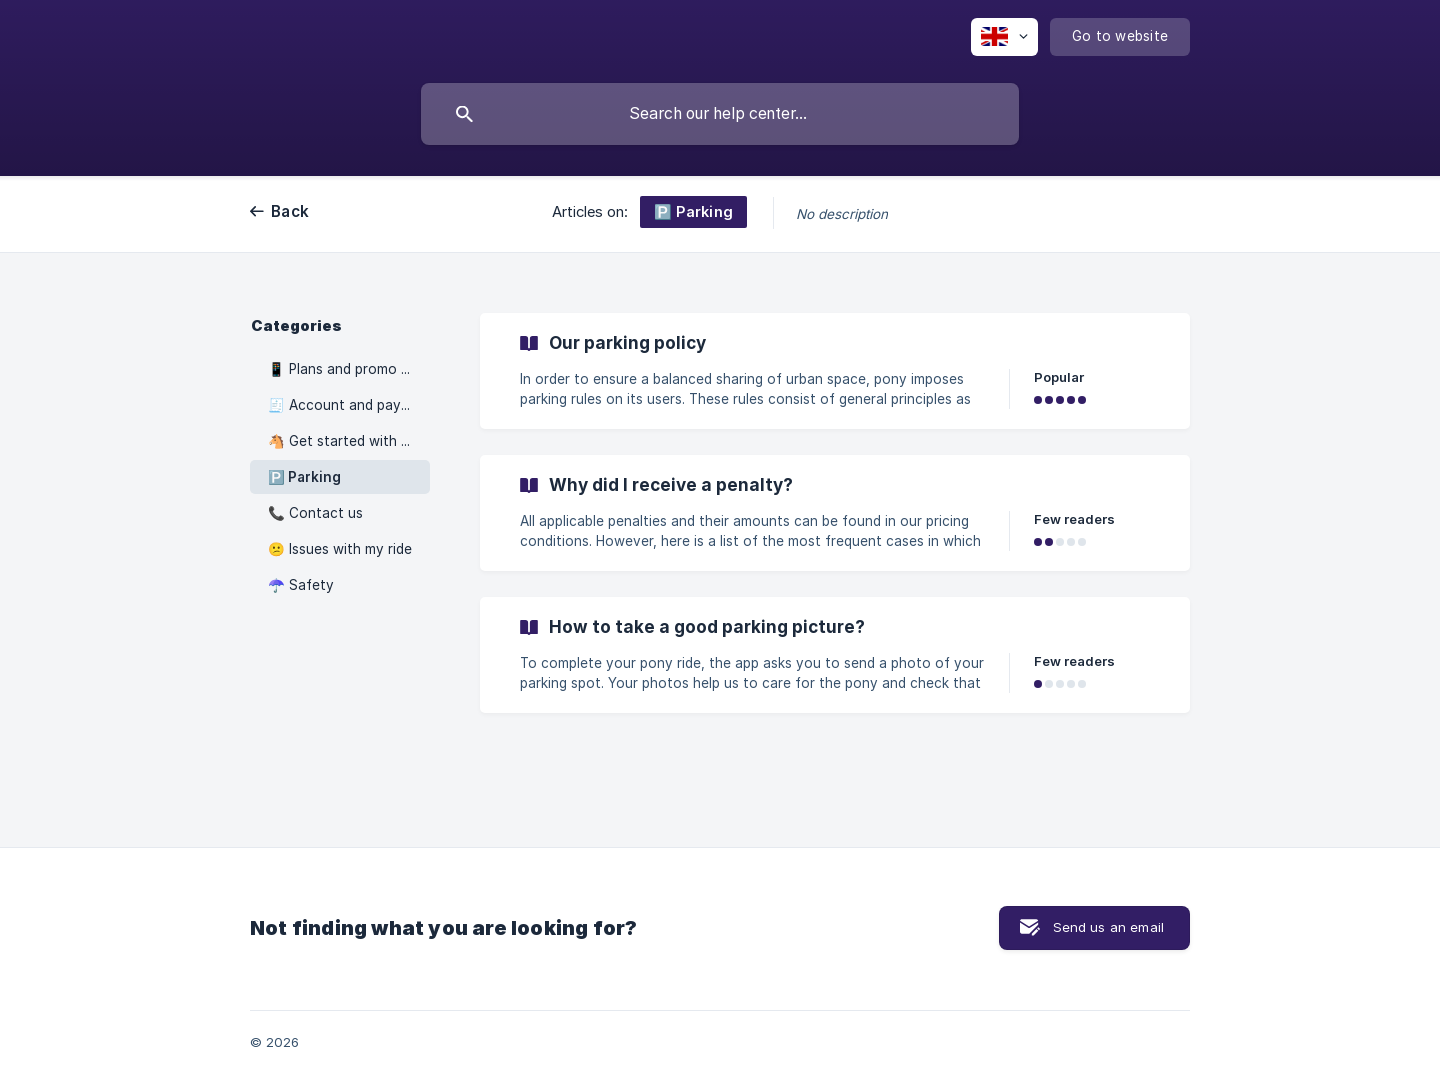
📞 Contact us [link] (315, 513)
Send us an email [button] (1108, 927)
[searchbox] (720, 114)
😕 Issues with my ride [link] (340, 549)
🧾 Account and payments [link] (349, 405)
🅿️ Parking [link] (304, 477)
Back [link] (290, 211)
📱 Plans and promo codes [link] (349, 369)
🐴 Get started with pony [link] (349, 441)
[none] (1004, 37)
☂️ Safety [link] (301, 585)
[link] (835, 371)
